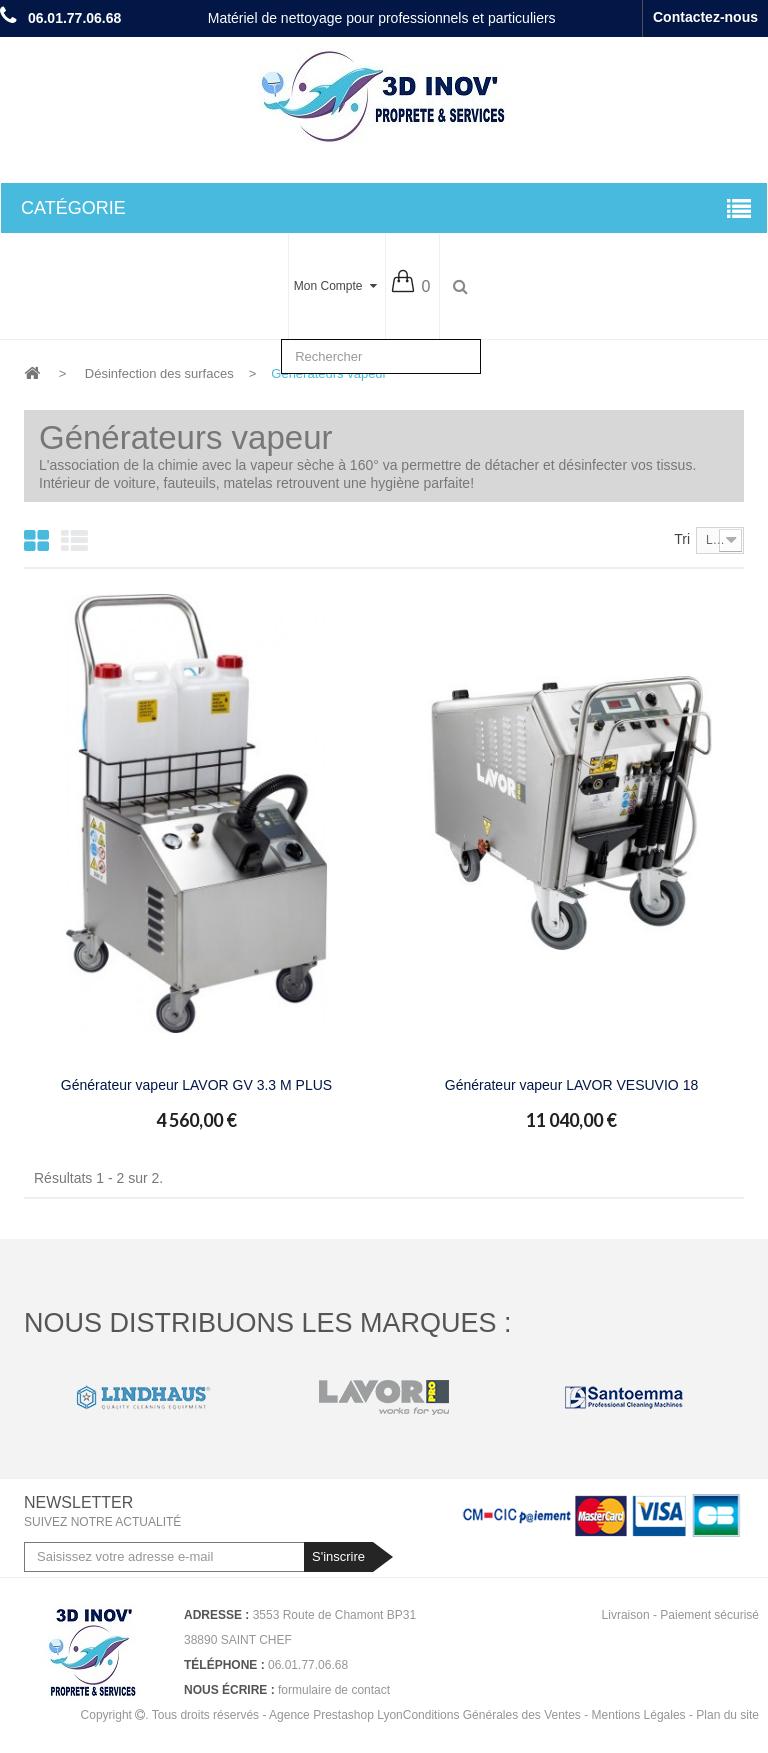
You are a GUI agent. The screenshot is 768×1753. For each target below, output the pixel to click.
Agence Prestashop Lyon (336, 1715)
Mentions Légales (639, 1715)
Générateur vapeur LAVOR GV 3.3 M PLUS (196, 1085)
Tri (682, 539)
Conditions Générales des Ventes (492, 1715)
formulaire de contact (334, 1690)
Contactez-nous (705, 17)
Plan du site (727, 1715)
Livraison (626, 1615)
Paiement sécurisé (709, 1615)
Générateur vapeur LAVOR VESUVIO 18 (571, 1085)
